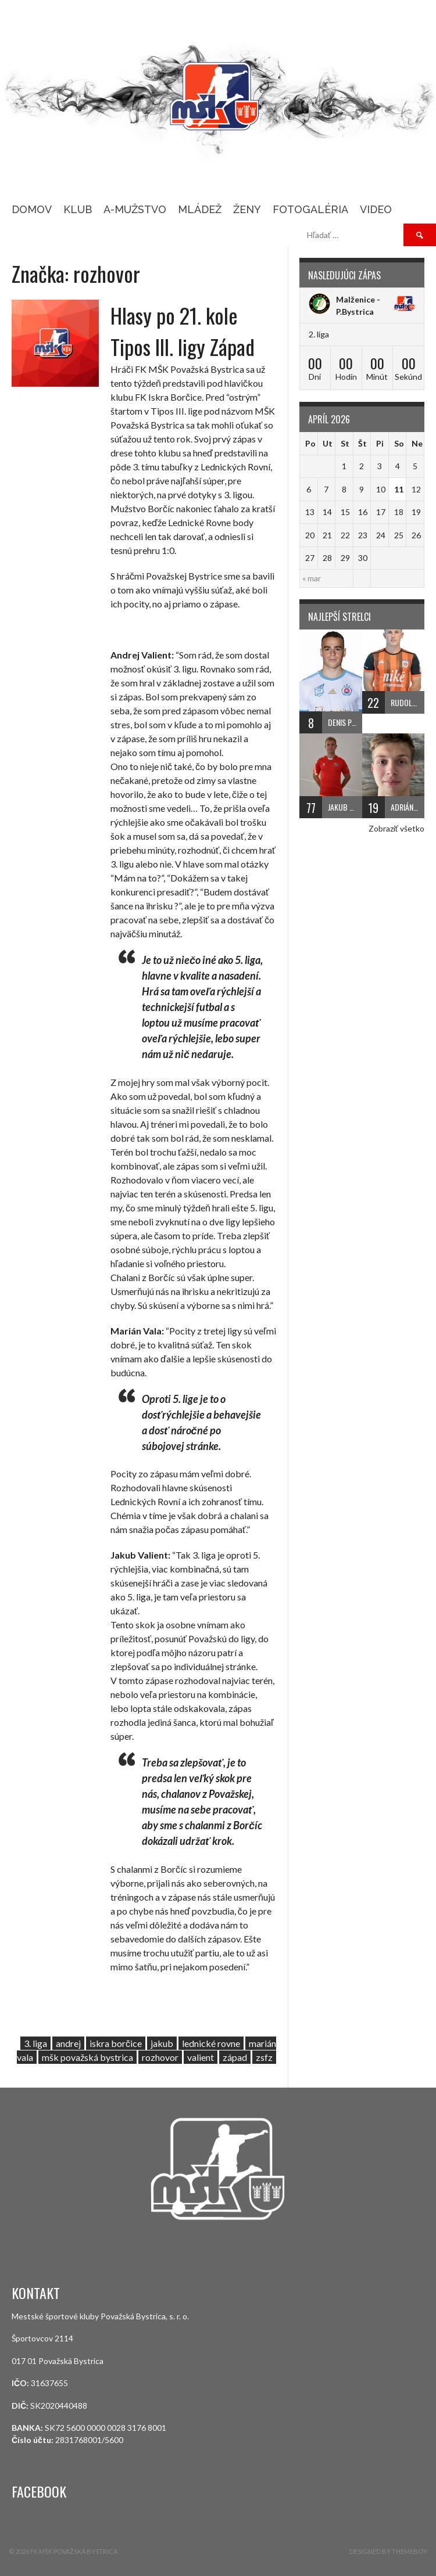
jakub (162, 2043)
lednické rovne (211, 2043)
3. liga (35, 2043)
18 (398, 512)
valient (200, 2057)
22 (345, 535)
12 (416, 489)
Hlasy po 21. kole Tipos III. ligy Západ (182, 331)
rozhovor (160, 2057)
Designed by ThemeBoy (388, 2551)
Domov (32, 209)
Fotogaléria (310, 209)
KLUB (77, 209)
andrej (68, 2043)
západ (235, 2057)
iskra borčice (116, 2043)
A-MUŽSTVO (134, 209)
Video (376, 209)
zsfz (264, 2057)
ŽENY (247, 209)
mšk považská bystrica (87, 2057)
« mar (311, 578)
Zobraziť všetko (396, 828)
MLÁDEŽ (199, 209)
